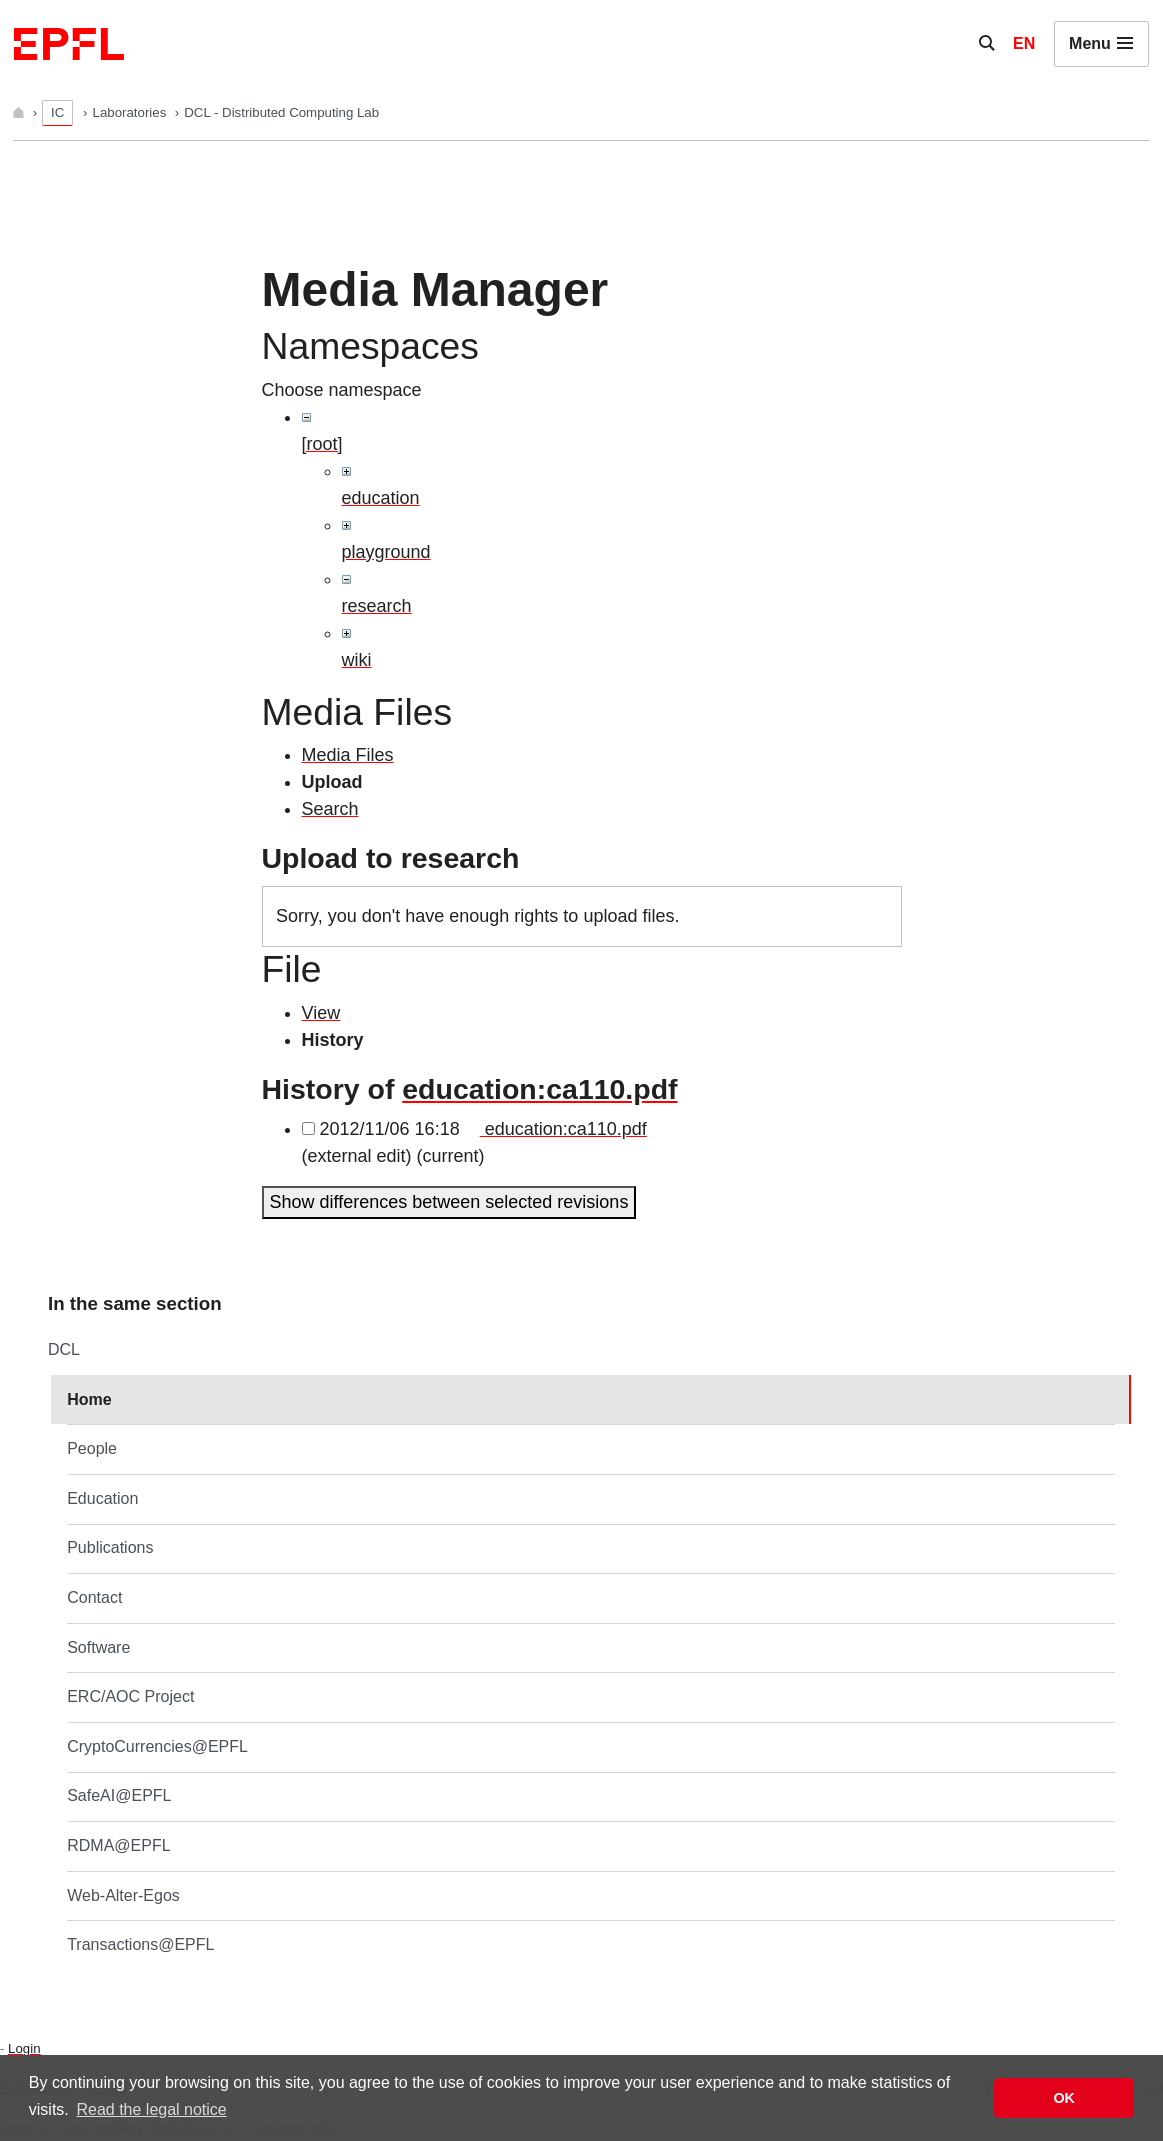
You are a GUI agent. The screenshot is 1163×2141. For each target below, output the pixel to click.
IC (57, 112)
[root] (322, 444)
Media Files (348, 755)
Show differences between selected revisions (449, 1202)
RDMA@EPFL (118, 1845)
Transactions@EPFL (140, 1944)
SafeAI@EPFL (119, 1795)
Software (98, 1647)
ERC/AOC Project (130, 1696)
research (377, 606)
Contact (94, 1597)
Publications (110, 1547)
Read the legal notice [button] (151, 2109)
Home (89, 1399)
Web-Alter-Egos (123, 1895)
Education (102, 1498)
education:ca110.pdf (539, 1089)
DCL (64, 1349)
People (92, 1448)
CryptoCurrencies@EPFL (157, 1746)
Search (330, 809)
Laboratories (131, 112)
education (381, 498)
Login (24, 2048)
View (321, 1013)
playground (386, 552)
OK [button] (1064, 2098)
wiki (357, 660)
